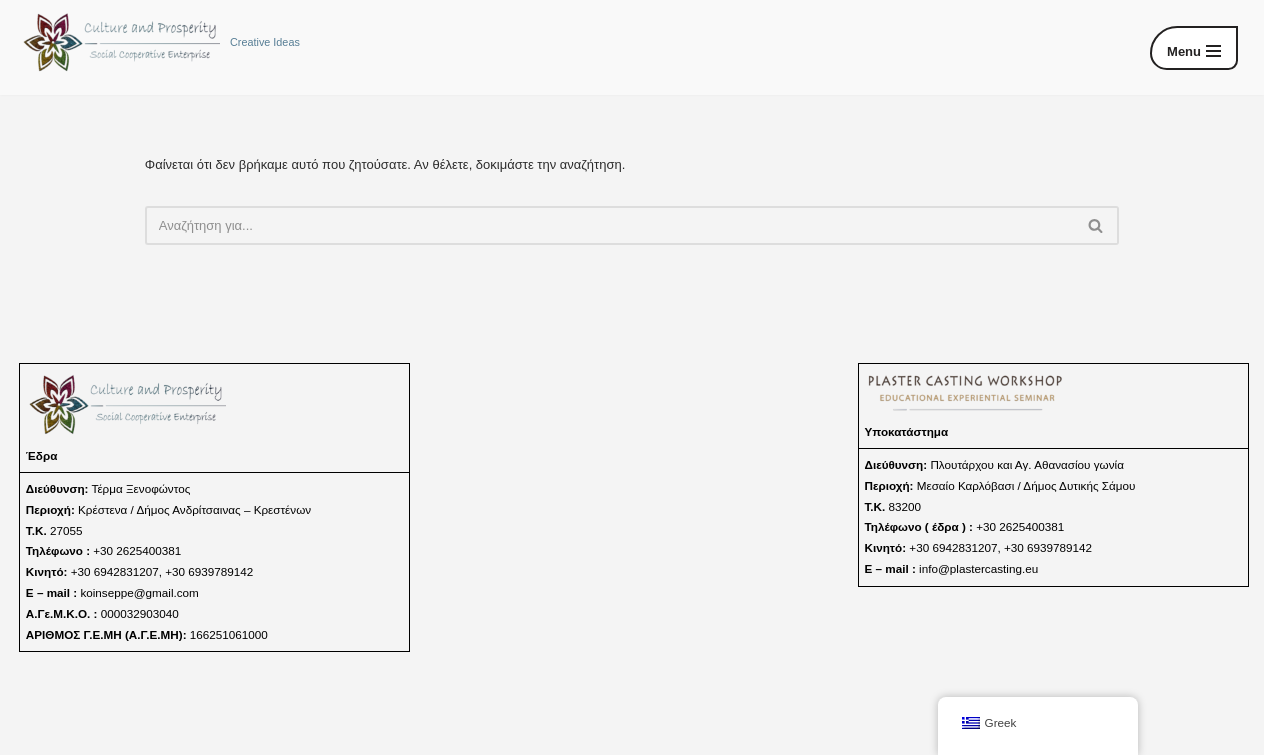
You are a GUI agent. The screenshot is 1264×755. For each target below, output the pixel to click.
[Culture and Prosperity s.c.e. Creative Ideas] (160, 42)
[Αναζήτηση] (609, 225)
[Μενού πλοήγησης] (1194, 48)
